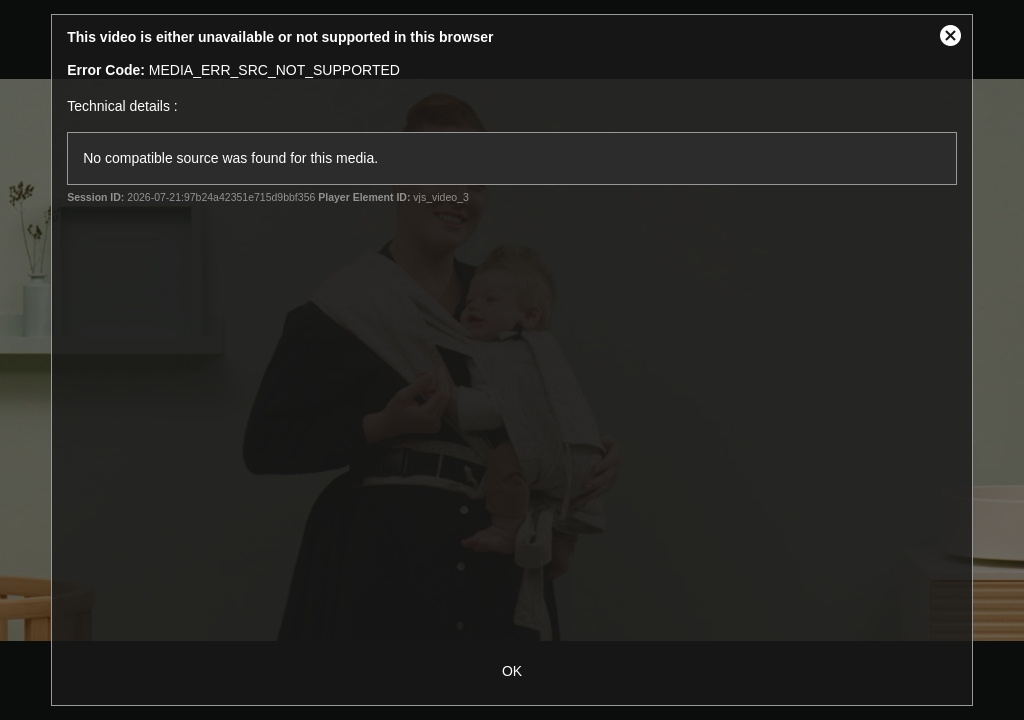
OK (512, 671)
